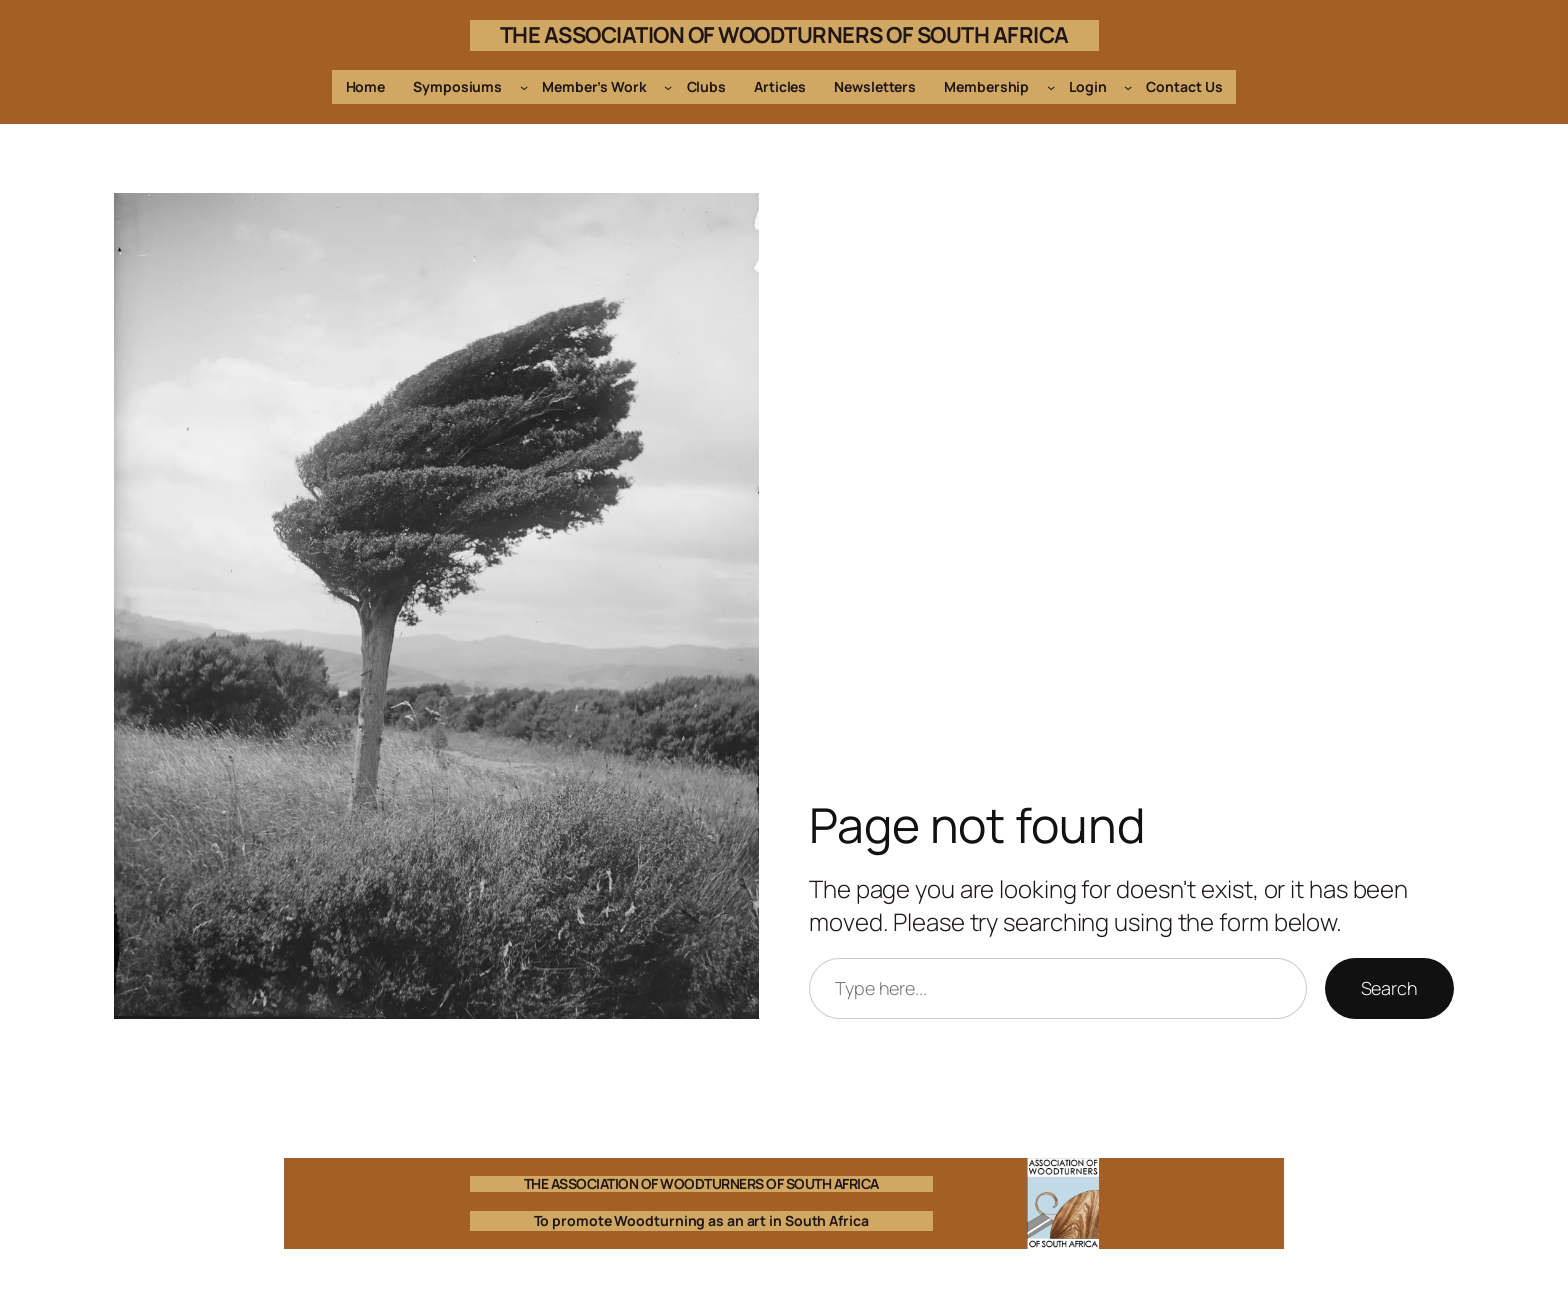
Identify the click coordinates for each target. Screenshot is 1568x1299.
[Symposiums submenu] (524, 87)
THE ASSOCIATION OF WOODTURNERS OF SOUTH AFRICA (784, 35)
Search (1389, 988)
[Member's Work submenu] (668, 87)
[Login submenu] (1128, 87)
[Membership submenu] (1051, 87)
